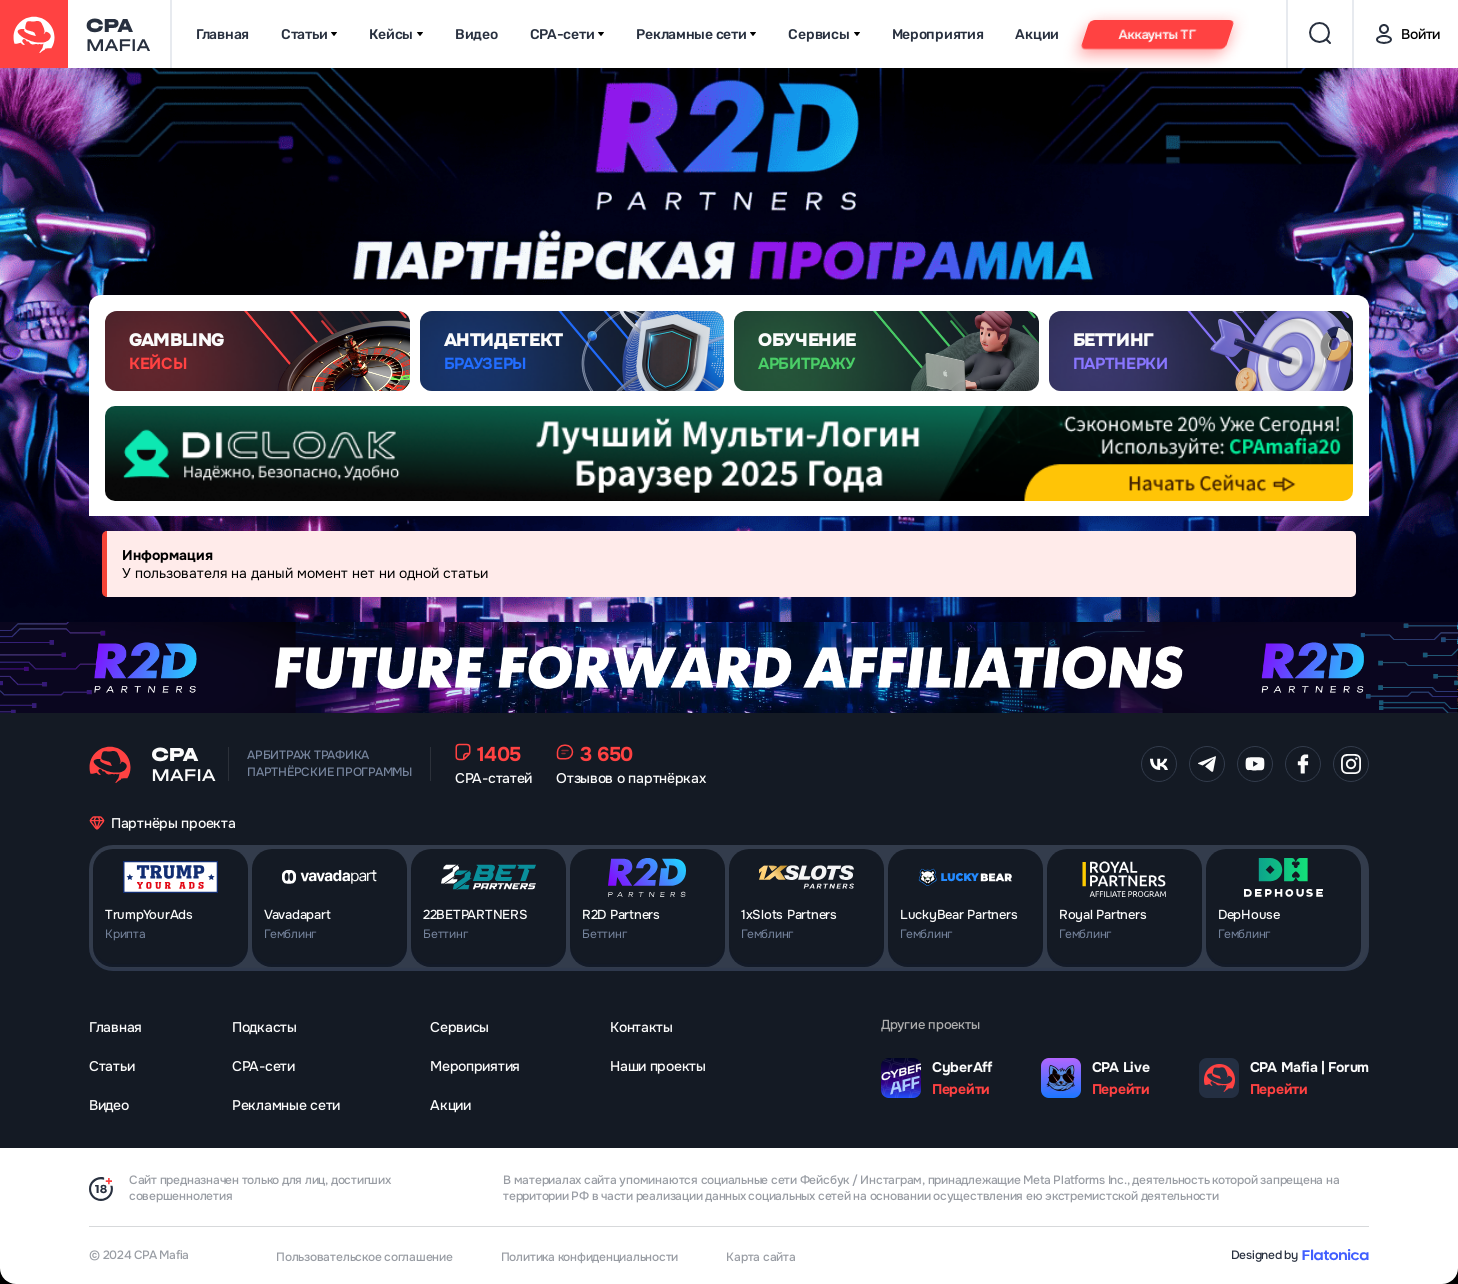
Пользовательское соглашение (364, 1257)
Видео (476, 34)
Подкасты (264, 1027)
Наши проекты (658, 1066)
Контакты (641, 1027)
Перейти (961, 1089)
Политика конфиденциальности (590, 1257)
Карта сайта (760, 1257)
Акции (1037, 34)
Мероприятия (938, 34)
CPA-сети (567, 34)
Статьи (309, 34)
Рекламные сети (696, 34)
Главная (222, 34)
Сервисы (823, 34)
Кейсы (396, 34)
